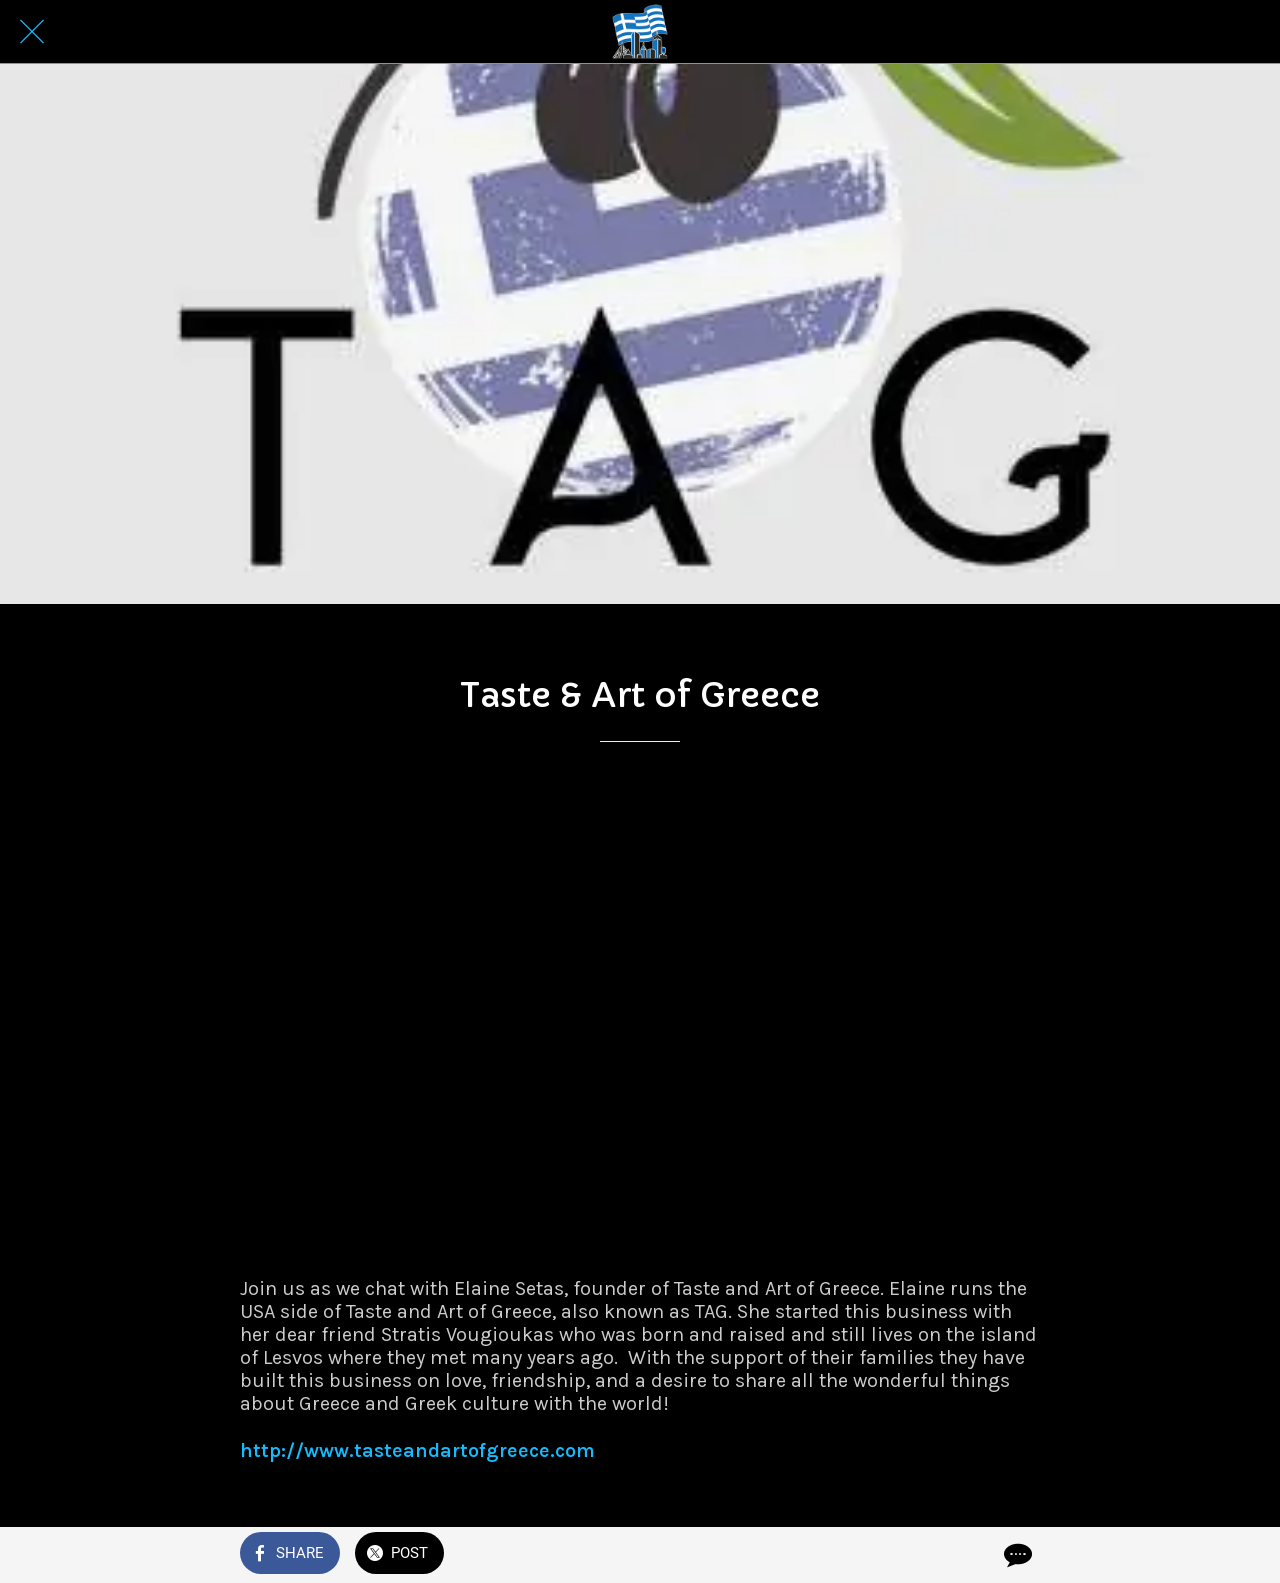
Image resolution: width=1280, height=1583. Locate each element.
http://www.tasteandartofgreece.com (417, 1450)
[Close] (32, 32)
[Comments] (1016, 1555)
